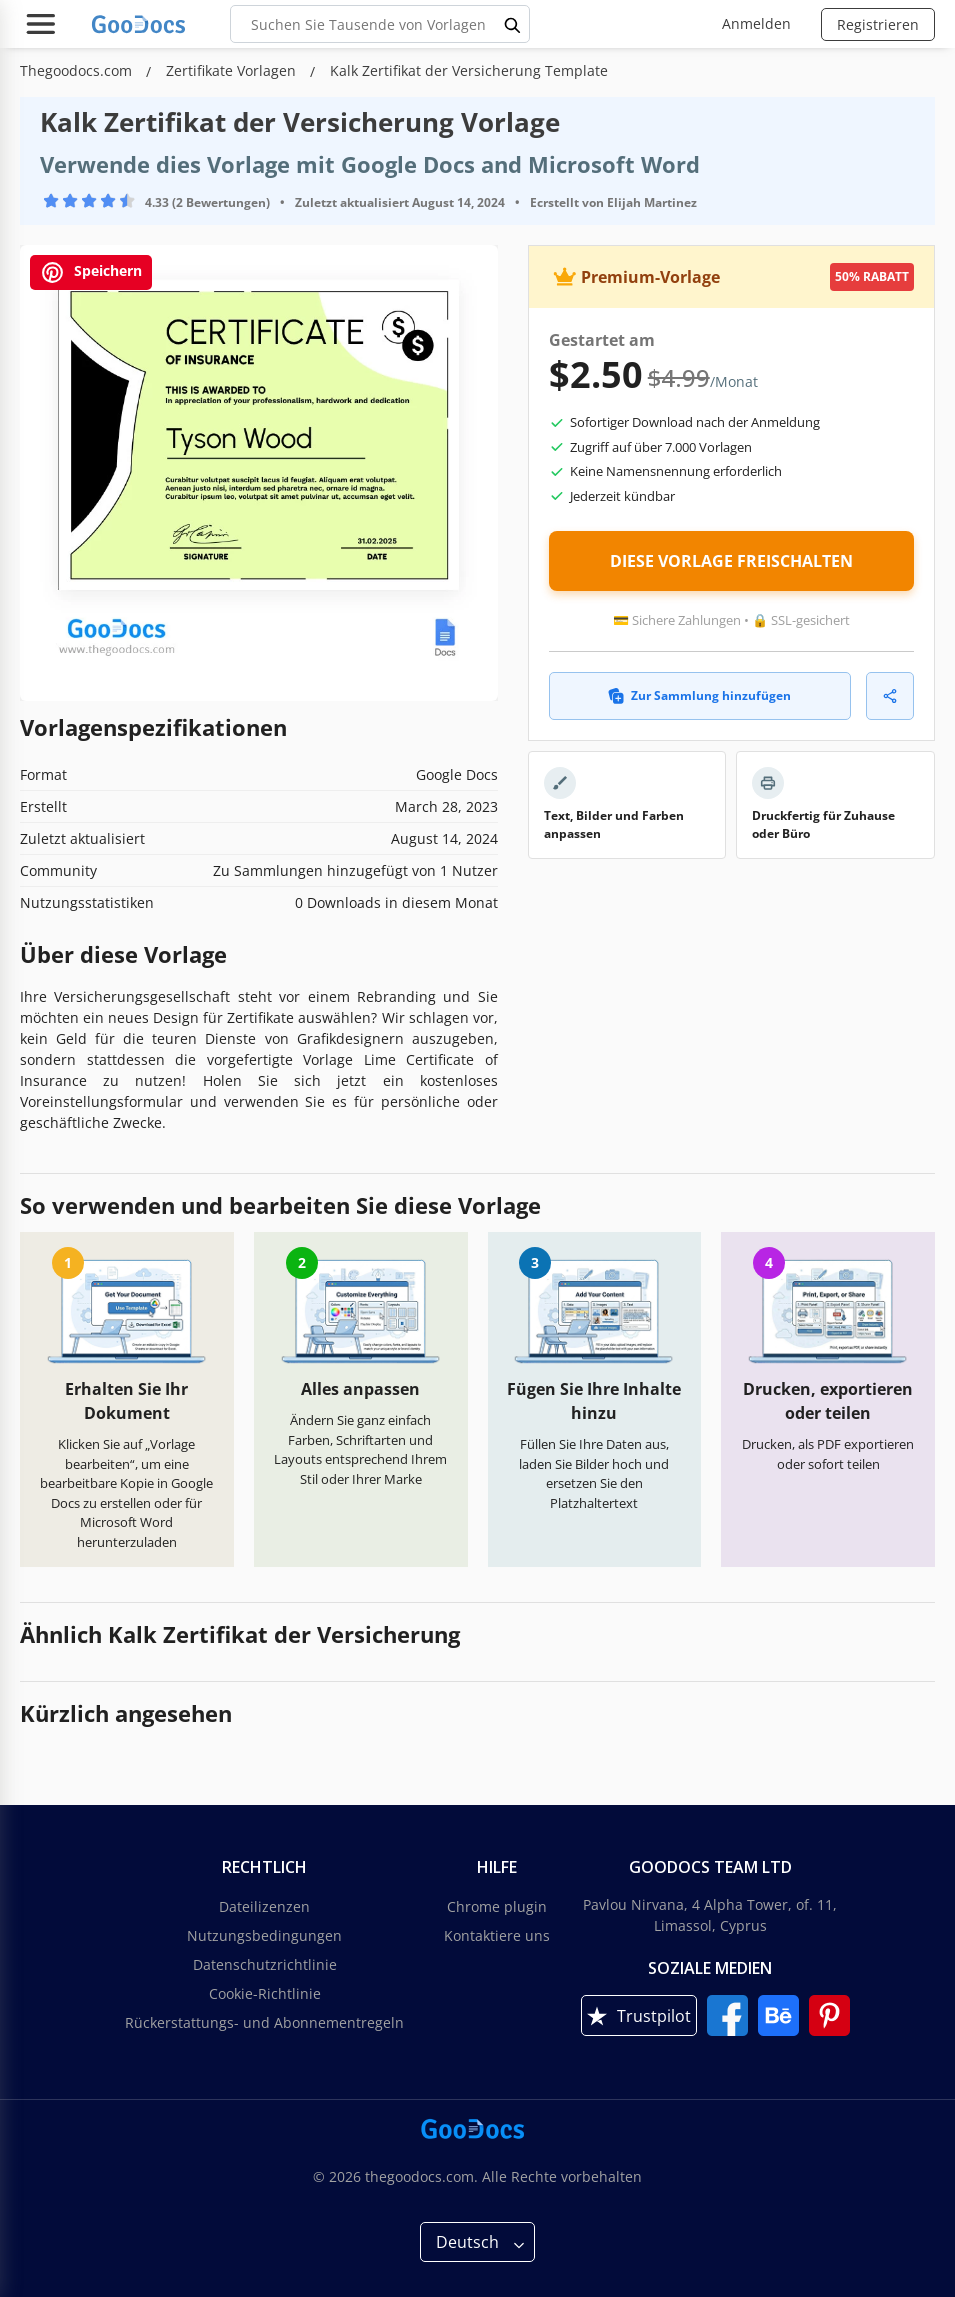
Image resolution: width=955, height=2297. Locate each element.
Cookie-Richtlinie (265, 1993)
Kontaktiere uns (497, 1935)
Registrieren (878, 24)
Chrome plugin (497, 1906)
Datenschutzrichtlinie (265, 1964)
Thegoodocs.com (78, 70)
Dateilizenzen (264, 1906)
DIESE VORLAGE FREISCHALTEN (731, 561)
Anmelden (756, 23)
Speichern (91, 272)
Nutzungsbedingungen (264, 1935)
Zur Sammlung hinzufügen (699, 695)
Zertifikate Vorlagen (233, 70)
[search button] (513, 24)
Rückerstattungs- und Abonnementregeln (264, 2022)
